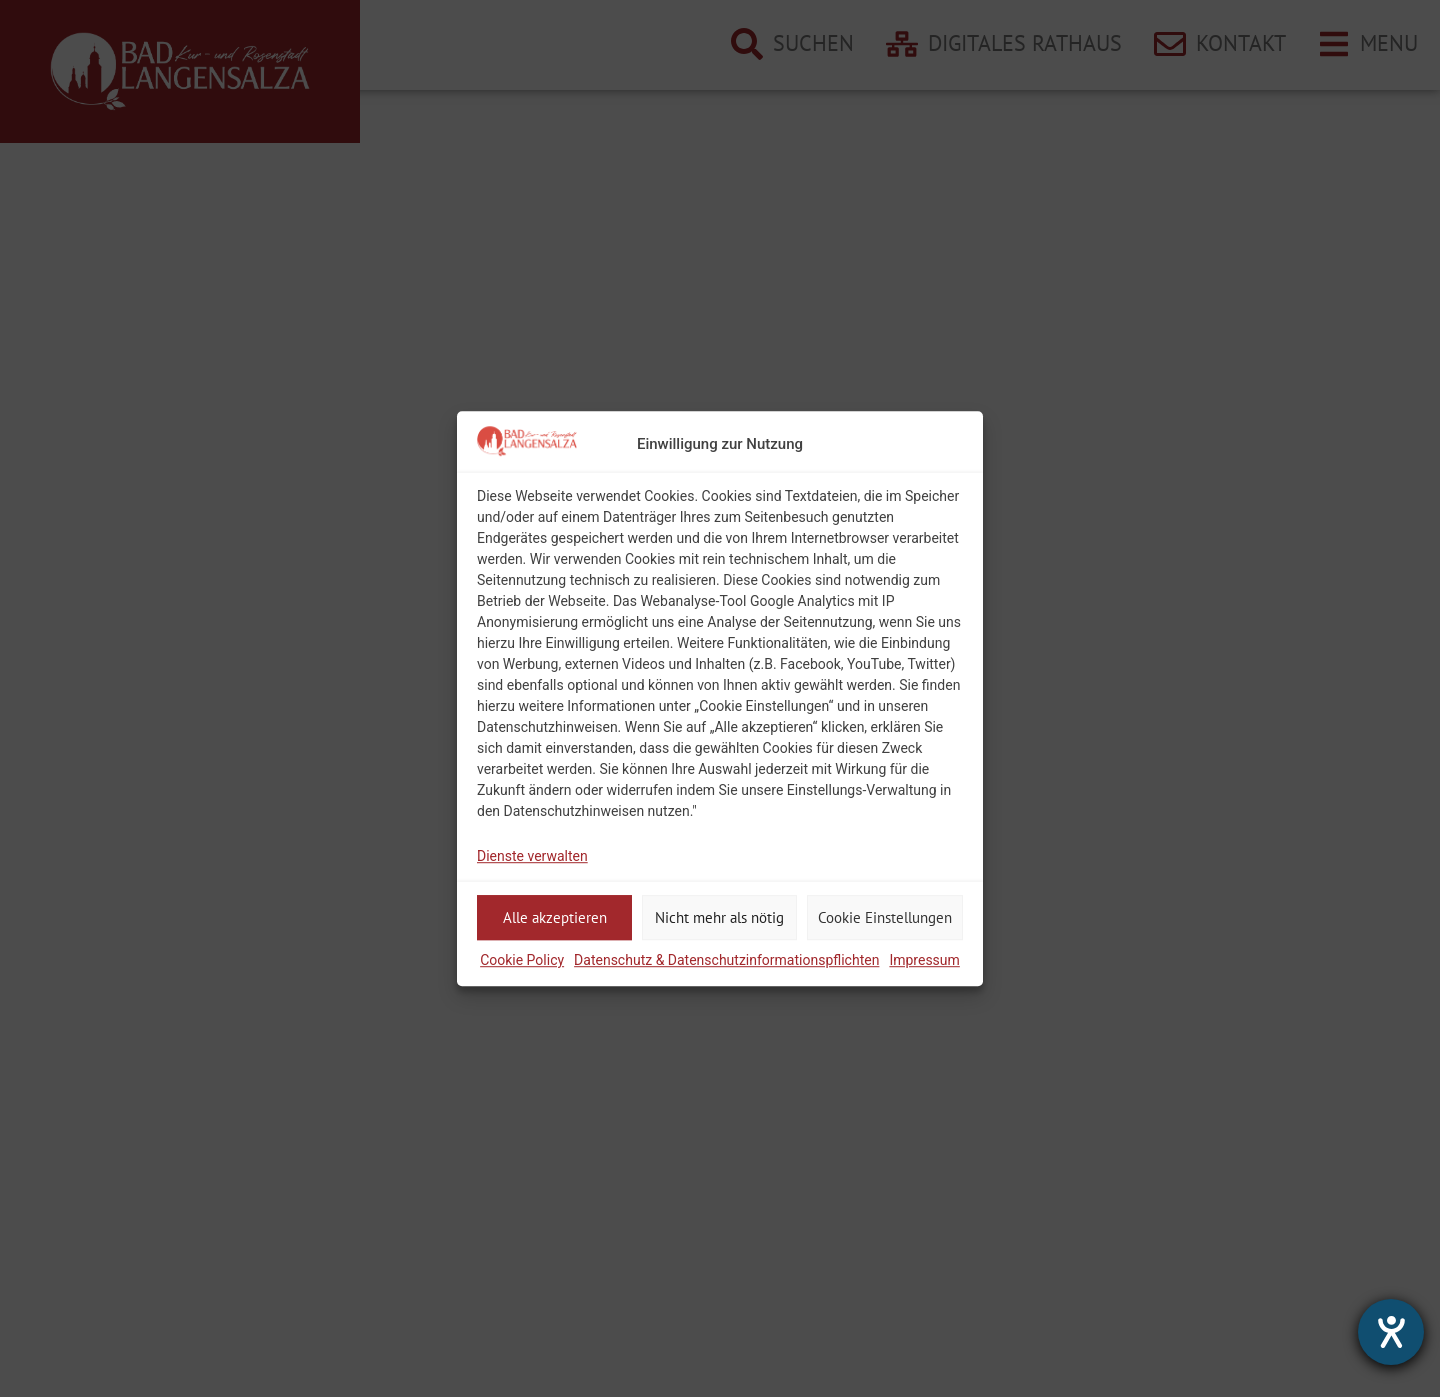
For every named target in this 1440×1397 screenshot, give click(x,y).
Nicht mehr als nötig (719, 917)
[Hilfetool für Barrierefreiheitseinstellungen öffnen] (1391, 1332)
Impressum (924, 960)
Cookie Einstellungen (885, 917)
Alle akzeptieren (555, 917)
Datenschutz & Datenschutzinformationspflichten (726, 960)
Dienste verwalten (532, 856)
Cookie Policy (522, 960)
